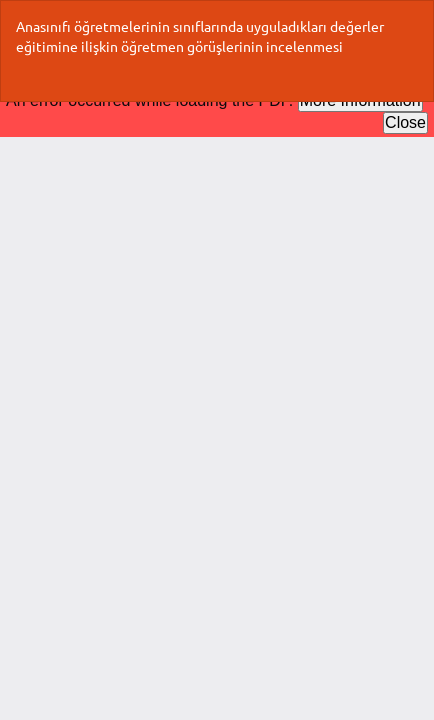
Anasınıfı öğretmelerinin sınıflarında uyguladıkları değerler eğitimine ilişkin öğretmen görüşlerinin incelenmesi (200, 36)
